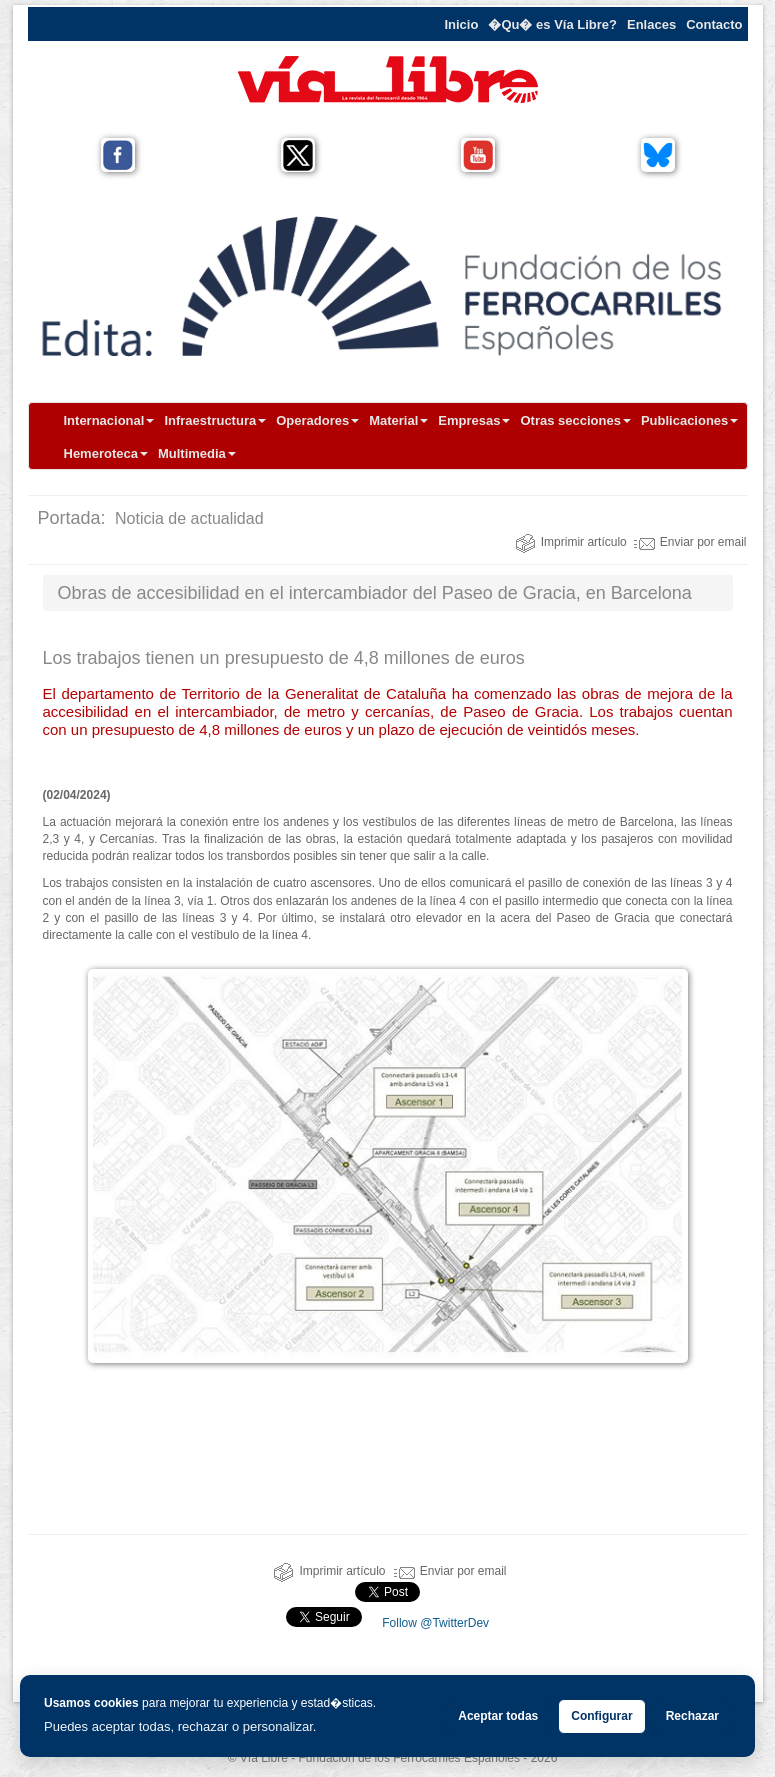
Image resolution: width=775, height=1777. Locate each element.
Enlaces (651, 24)
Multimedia (197, 453)
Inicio (461, 24)
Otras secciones (575, 420)
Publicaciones (689, 420)
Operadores (317, 420)
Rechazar (692, 1716)
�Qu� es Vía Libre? (552, 24)
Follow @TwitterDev (434, 1623)
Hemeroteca (106, 453)
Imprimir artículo (571, 542)
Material (398, 420)
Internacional (109, 420)
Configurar (601, 1716)
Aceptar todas (498, 1716)
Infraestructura (215, 420)
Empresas (474, 420)
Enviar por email (690, 542)
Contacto (714, 24)
